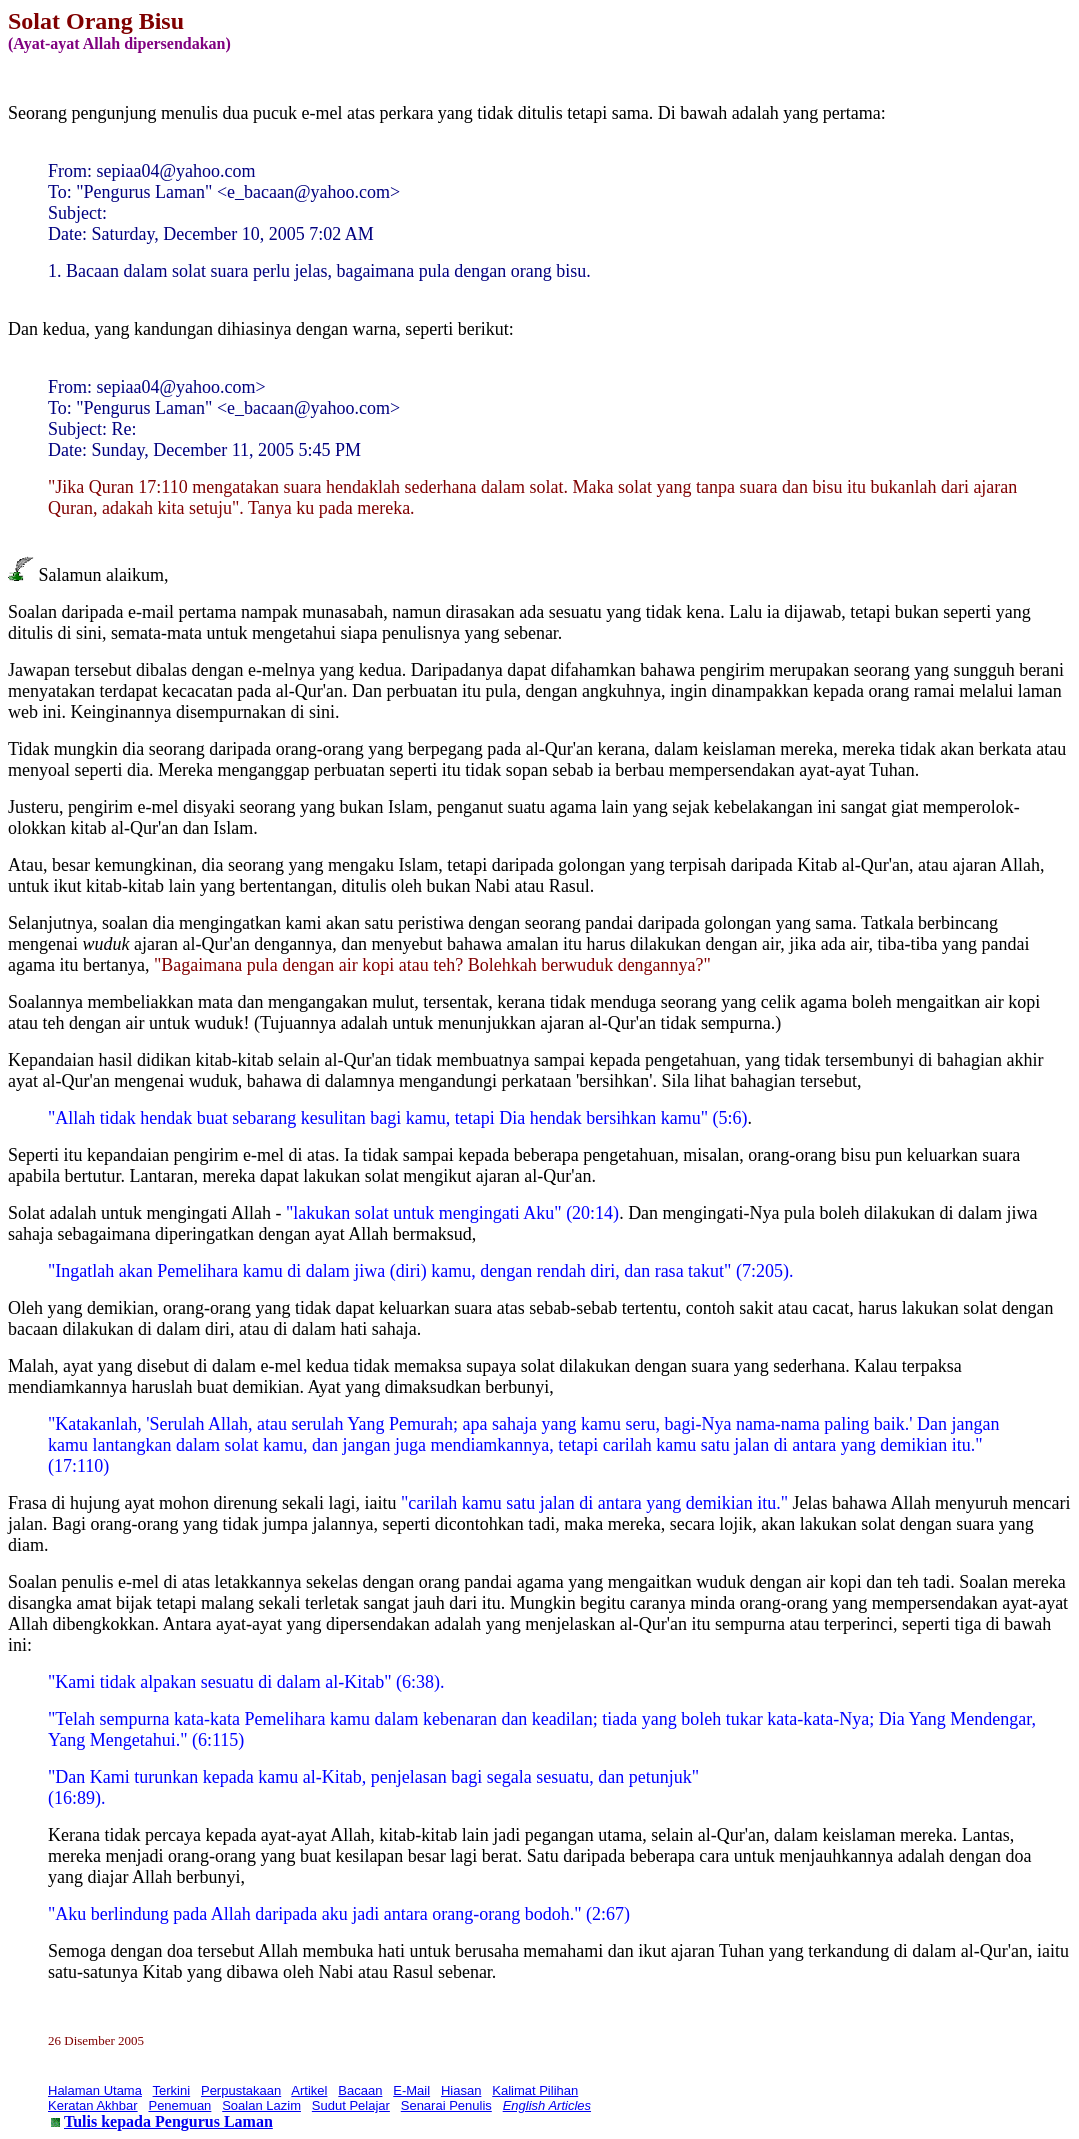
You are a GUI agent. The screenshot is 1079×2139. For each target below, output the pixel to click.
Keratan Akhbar (93, 2105)
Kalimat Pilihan (535, 2090)
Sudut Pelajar (351, 2105)
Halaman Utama (95, 2090)
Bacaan (360, 2090)
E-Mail (411, 2090)
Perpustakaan (241, 2090)
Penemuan (179, 2105)
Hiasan (461, 2090)
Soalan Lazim (261, 2105)
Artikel (309, 2090)
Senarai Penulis (446, 2105)
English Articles (547, 2105)
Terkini (172, 2090)
